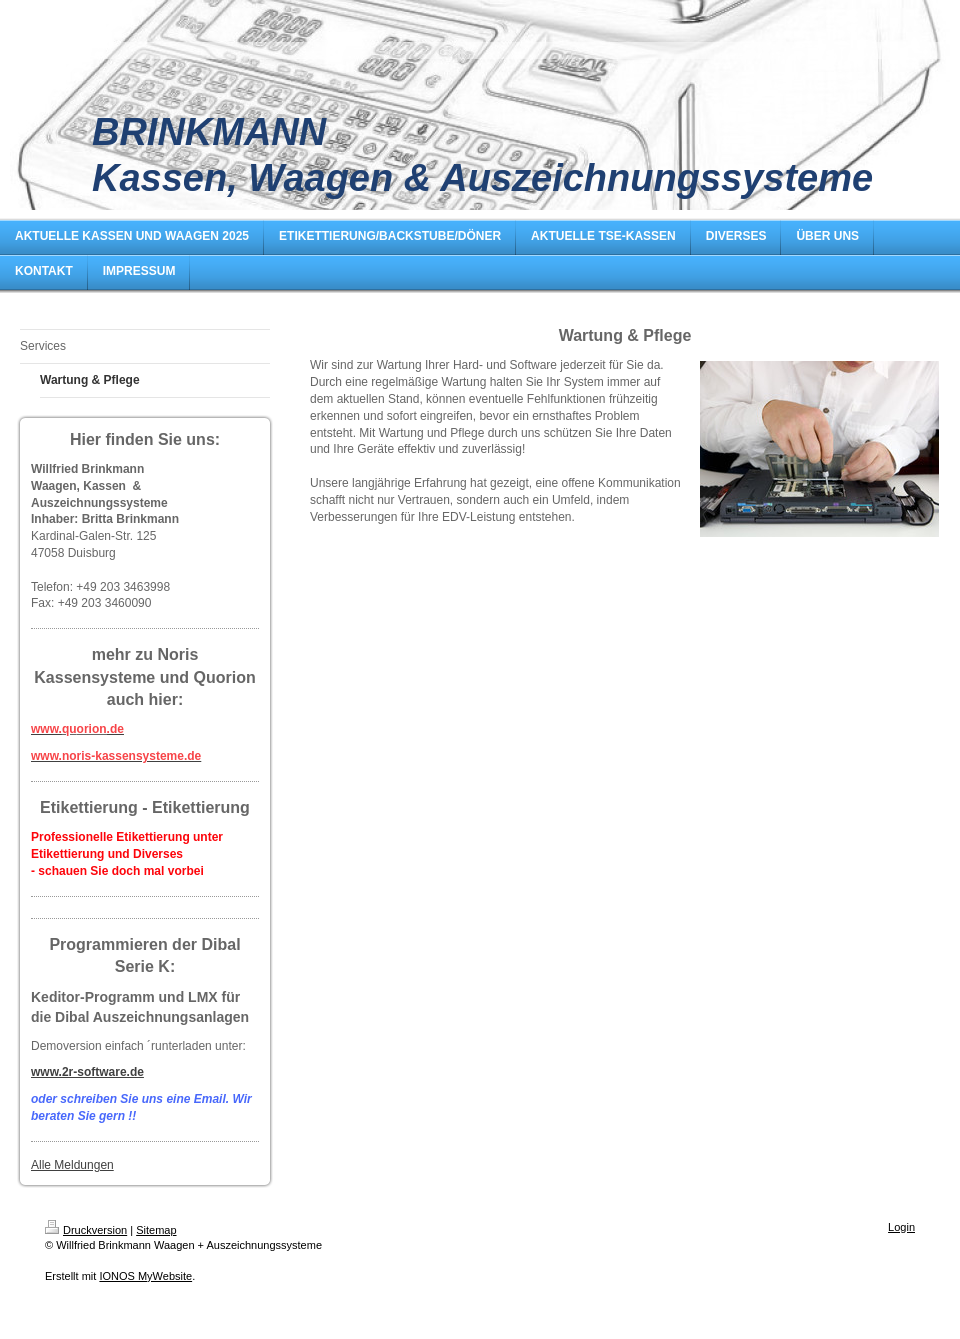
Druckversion (86, 1230)
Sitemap (156, 1230)
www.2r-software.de (87, 1072)
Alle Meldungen (72, 1165)
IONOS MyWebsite (145, 1276)
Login (901, 1227)
